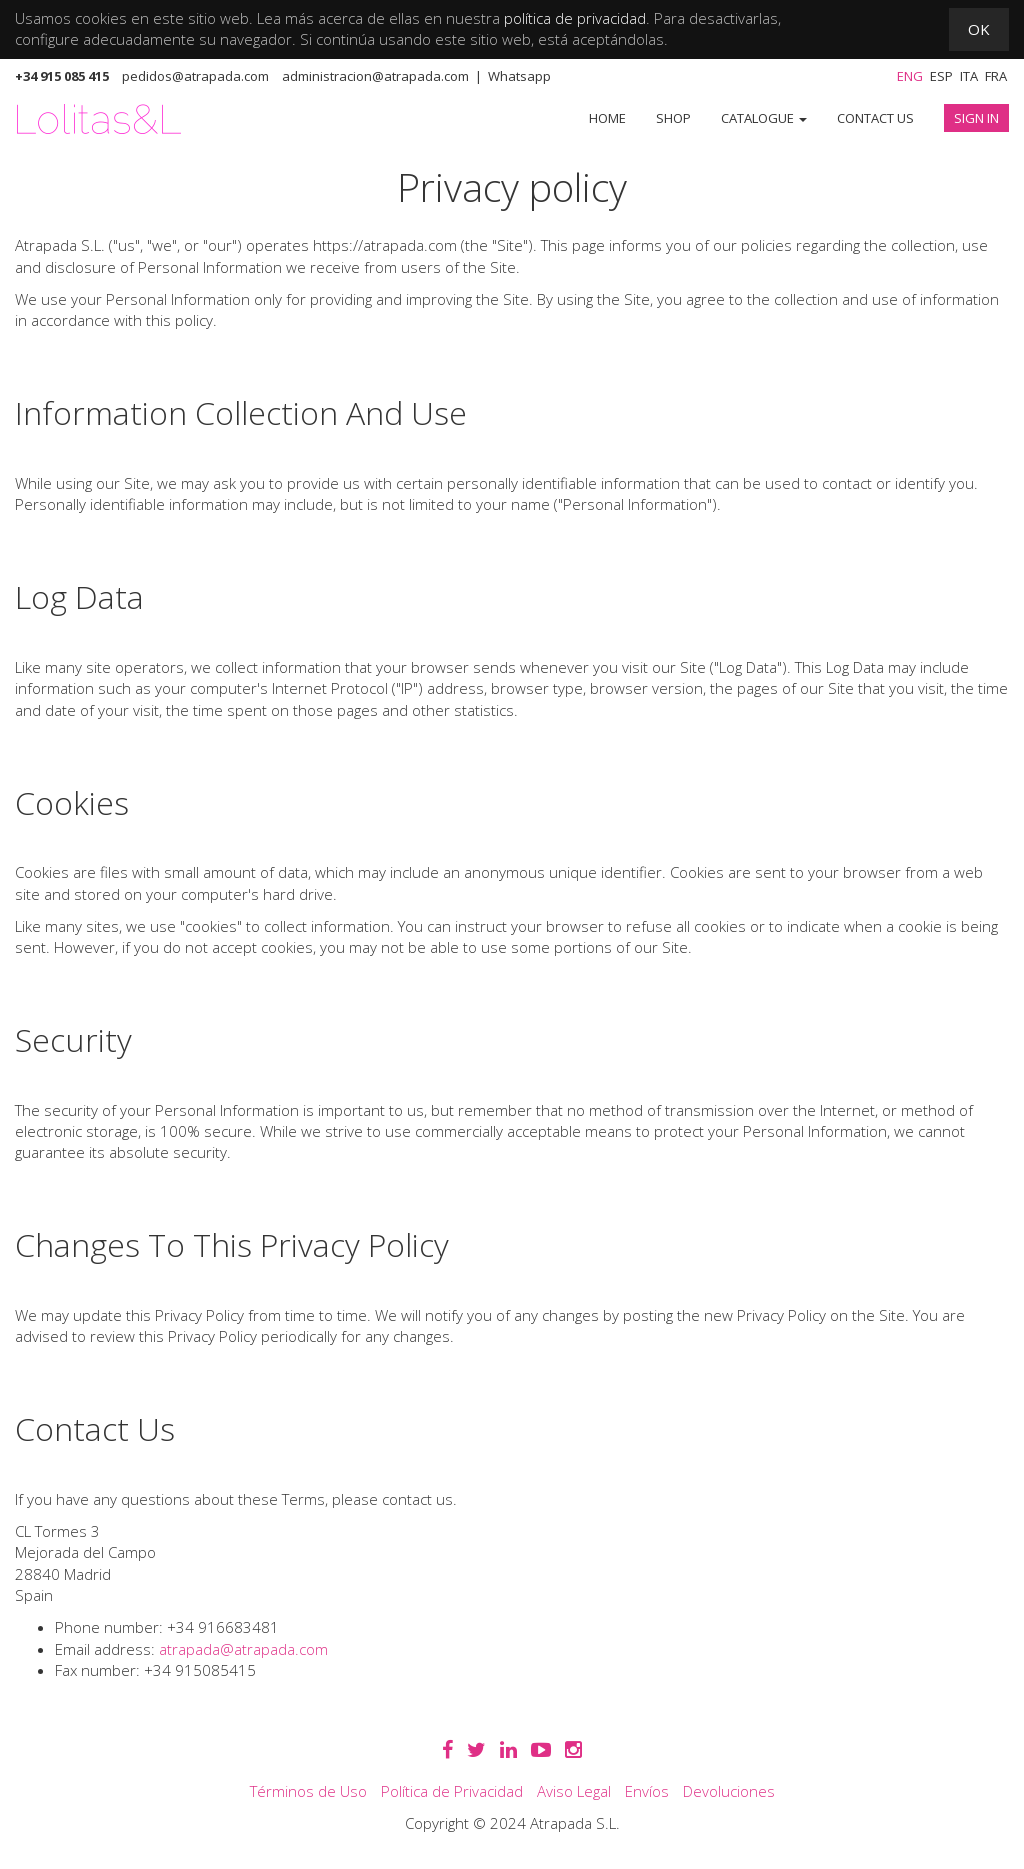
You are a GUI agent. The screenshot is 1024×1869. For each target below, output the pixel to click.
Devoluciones (729, 1791)
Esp (941, 76)
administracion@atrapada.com (375, 76)
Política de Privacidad (452, 1791)
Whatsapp (519, 76)
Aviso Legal (574, 1791)
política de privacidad (575, 18)
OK (979, 29)
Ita (969, 76)
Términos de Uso (308, 1791)
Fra (996, 76)
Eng (910, 76)
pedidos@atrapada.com (195, 76)
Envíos (647, 1791)
